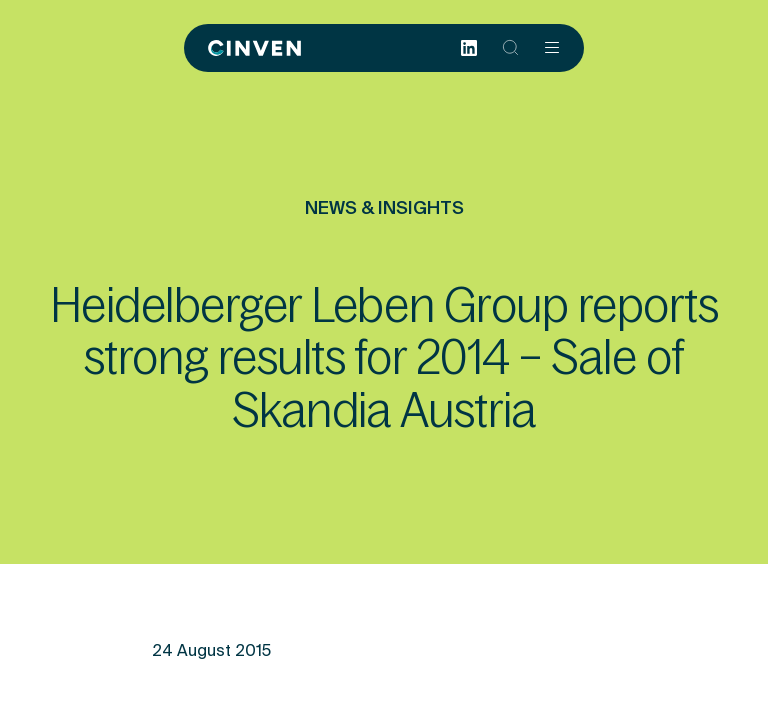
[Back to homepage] (254, 48)
